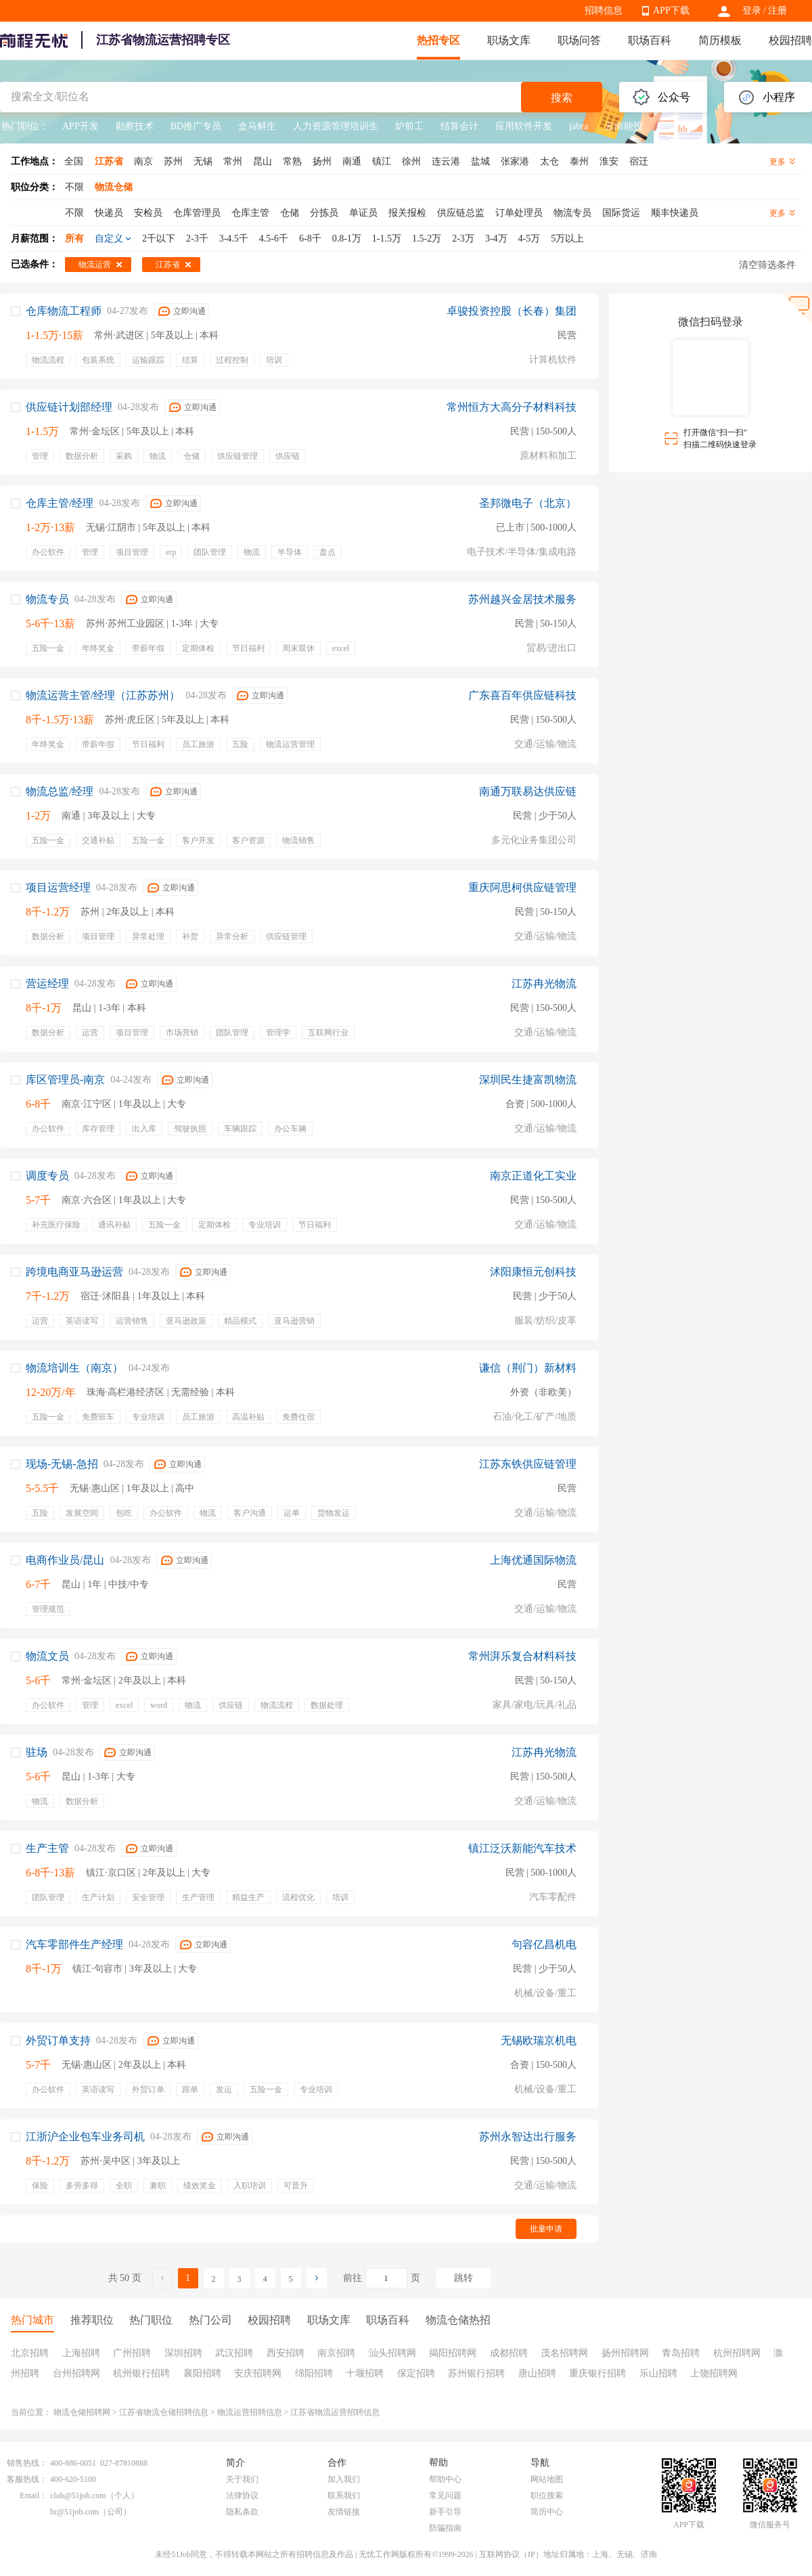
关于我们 (242, 2479)
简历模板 (720, 40)
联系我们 (344, 2495)
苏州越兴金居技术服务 (522, 599)
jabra (578, 126)
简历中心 (547, 2511)
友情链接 (344, 2511)
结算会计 (459, 126)
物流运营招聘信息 (249, 2412)
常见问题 (445, 2495)
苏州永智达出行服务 (528, 2136)
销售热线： (27, 2463)
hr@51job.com (74, 2511)
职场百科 (649, 40)
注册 (777, 10)
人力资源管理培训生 (335, 126)
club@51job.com (78, 2495)
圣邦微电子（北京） (528, 503)
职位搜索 (547, 2495)
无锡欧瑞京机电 (539, 2040)
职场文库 (509, 40)
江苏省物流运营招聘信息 (335, 2412)
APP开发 (80, 126)
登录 (751, 10)
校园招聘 (790, 40)
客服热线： (27, 2479)
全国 (73, 161)
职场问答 (579, 40)
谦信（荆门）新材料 (528, 1368)
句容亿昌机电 (544, 1944)
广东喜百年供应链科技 (522, 695)
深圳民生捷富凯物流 (528, 1079)
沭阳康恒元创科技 (533, 1272)
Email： (33, 2495)
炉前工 (409, 126)
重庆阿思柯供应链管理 (522, 887)
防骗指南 (445, 2528)
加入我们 (344, 2479)
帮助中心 (445, 2479)
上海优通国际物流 (533, 1560)
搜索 (561, 98)
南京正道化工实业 (533, 1175)
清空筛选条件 (767, 265)
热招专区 (438, 40)
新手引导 (445, 2511)
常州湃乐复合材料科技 (522, 1656)
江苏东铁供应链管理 (528, 1464)
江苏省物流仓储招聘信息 (163, 2412)
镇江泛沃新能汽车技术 (522, 1848)
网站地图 (547, 2479)
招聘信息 (604, 10)
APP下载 (671, 10)
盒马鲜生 (257, 126)
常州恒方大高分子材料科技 (512, 407)
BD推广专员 (196, 126)
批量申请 (546, 2229)
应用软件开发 (523, 126)
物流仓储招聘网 (81, 2412)
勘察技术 (135, 126)
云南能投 (624, 126)
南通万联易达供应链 (528, 791)
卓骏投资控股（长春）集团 (512, 311)
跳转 (463, 2278)
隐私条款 (242, 2511)
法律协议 (242, 2495)
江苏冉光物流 (544, 983)
